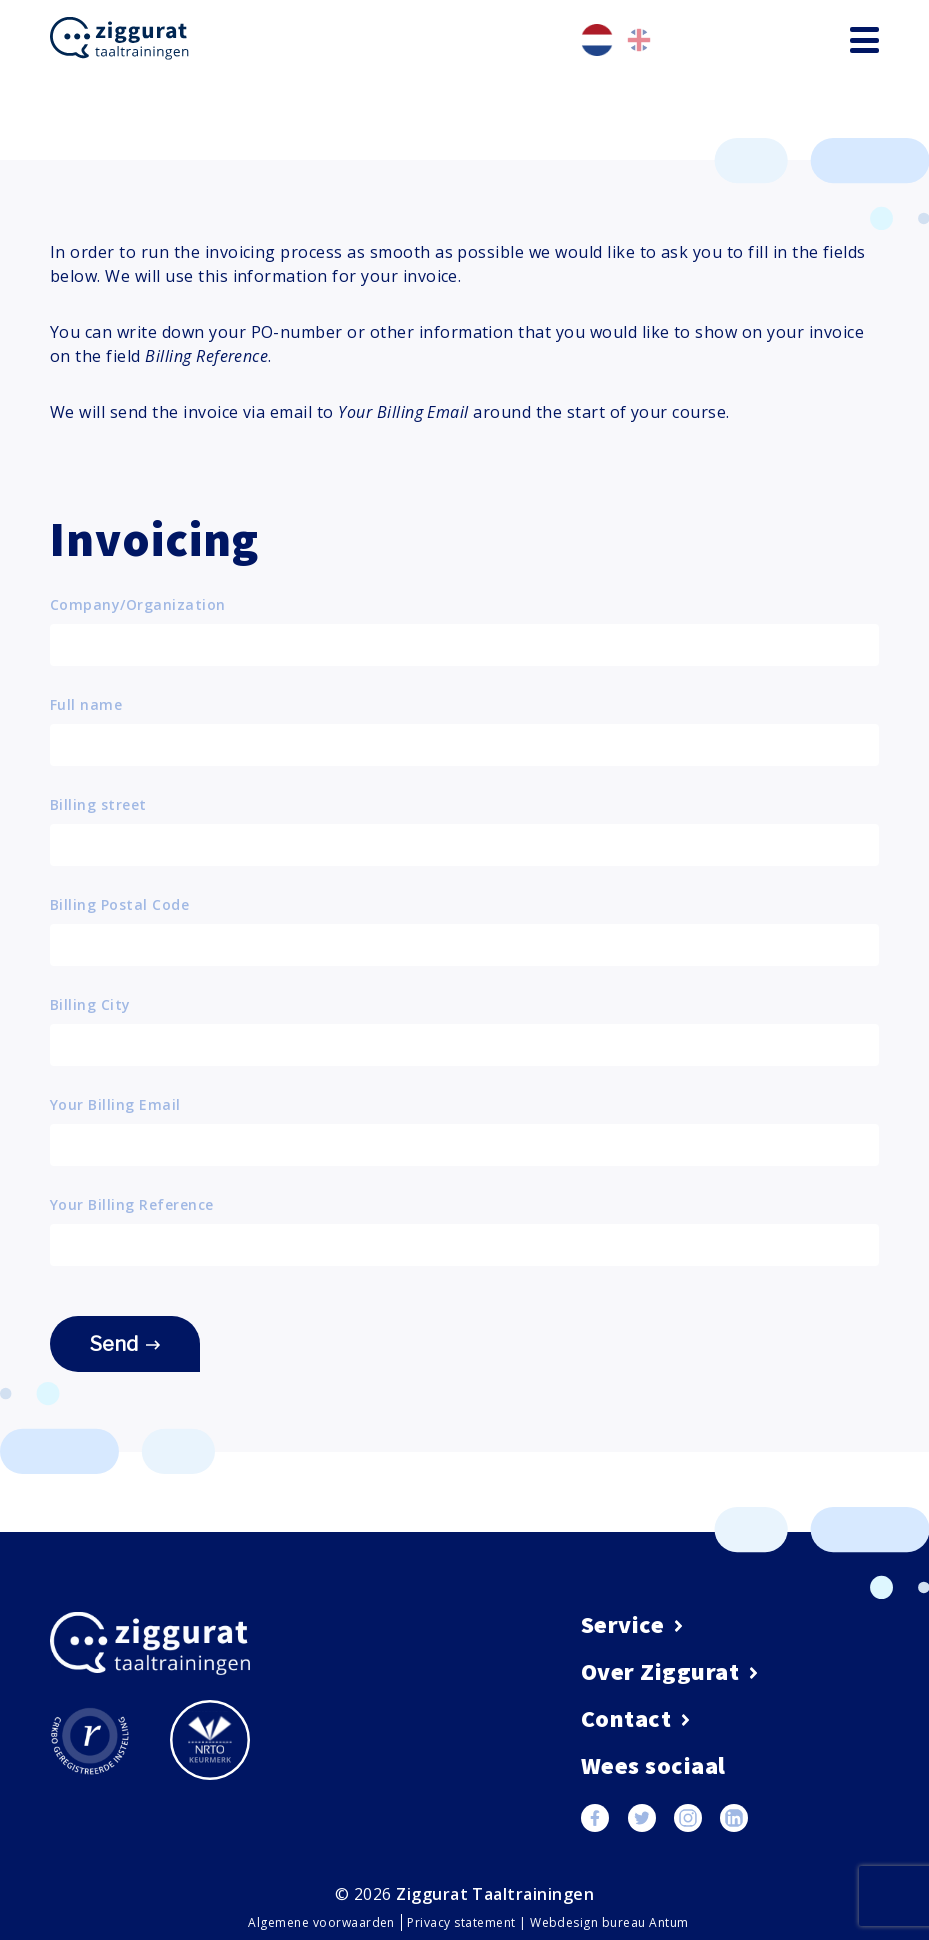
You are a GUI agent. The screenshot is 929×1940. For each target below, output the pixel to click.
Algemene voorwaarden (323, 1922)
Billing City (90, 1005)
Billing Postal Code (119, 905)
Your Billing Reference (132, 1205)
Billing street (98, 805)
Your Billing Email (115, 1105)
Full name (86, 705)
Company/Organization (138, 605)
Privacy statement (463, 1922)
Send (125, 1344)
